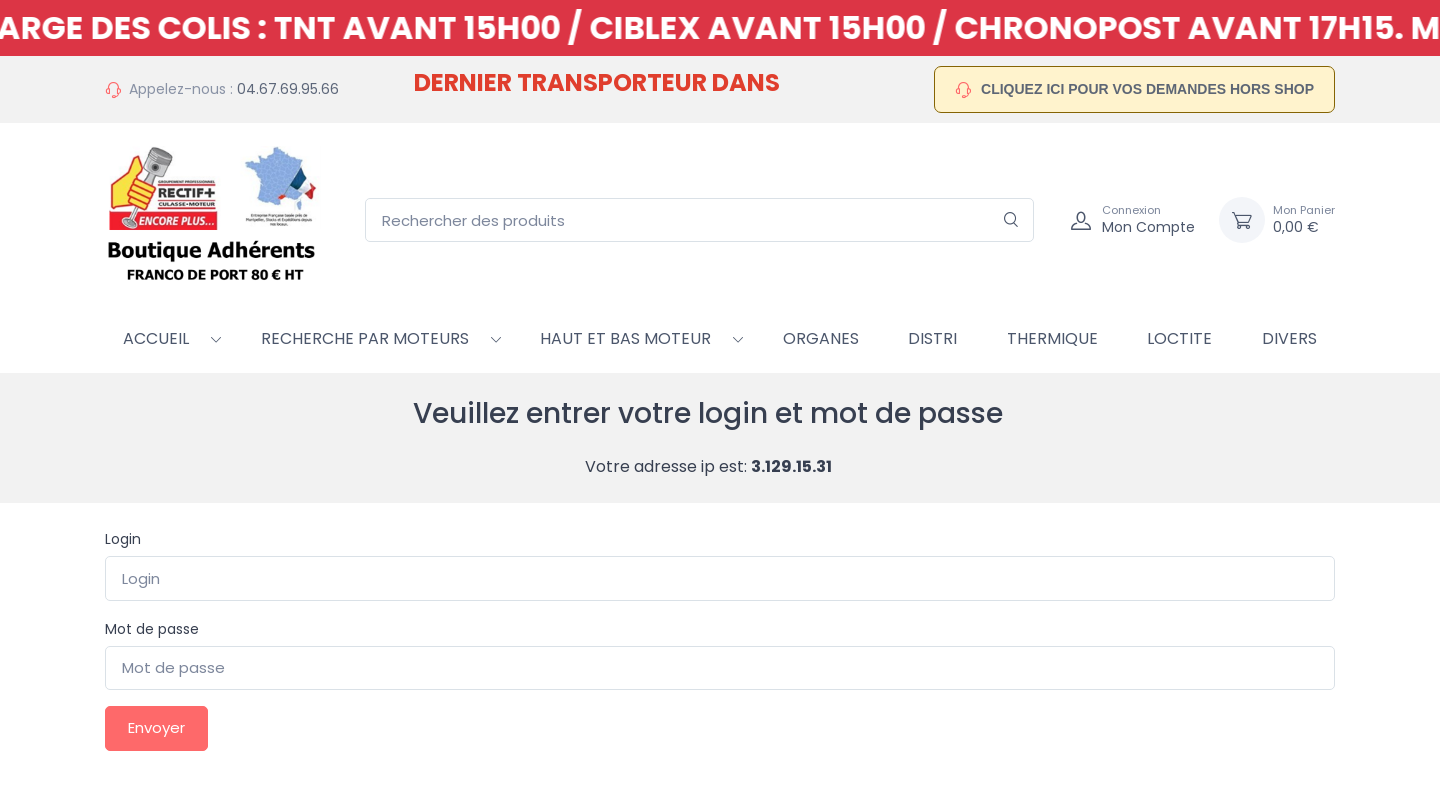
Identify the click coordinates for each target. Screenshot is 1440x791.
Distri (932, 338)
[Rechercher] (1011, 220)
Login (123, 539)
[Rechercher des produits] (699, 220)
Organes (821, 338)
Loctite (1179, 338)
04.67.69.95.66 (288, 89)
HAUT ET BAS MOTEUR (625, 338)
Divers (1289, 338)
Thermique (1052, 338)
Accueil (156, 338)
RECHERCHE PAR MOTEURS (365, 338)
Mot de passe (152, 629)
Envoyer (156, 727)
